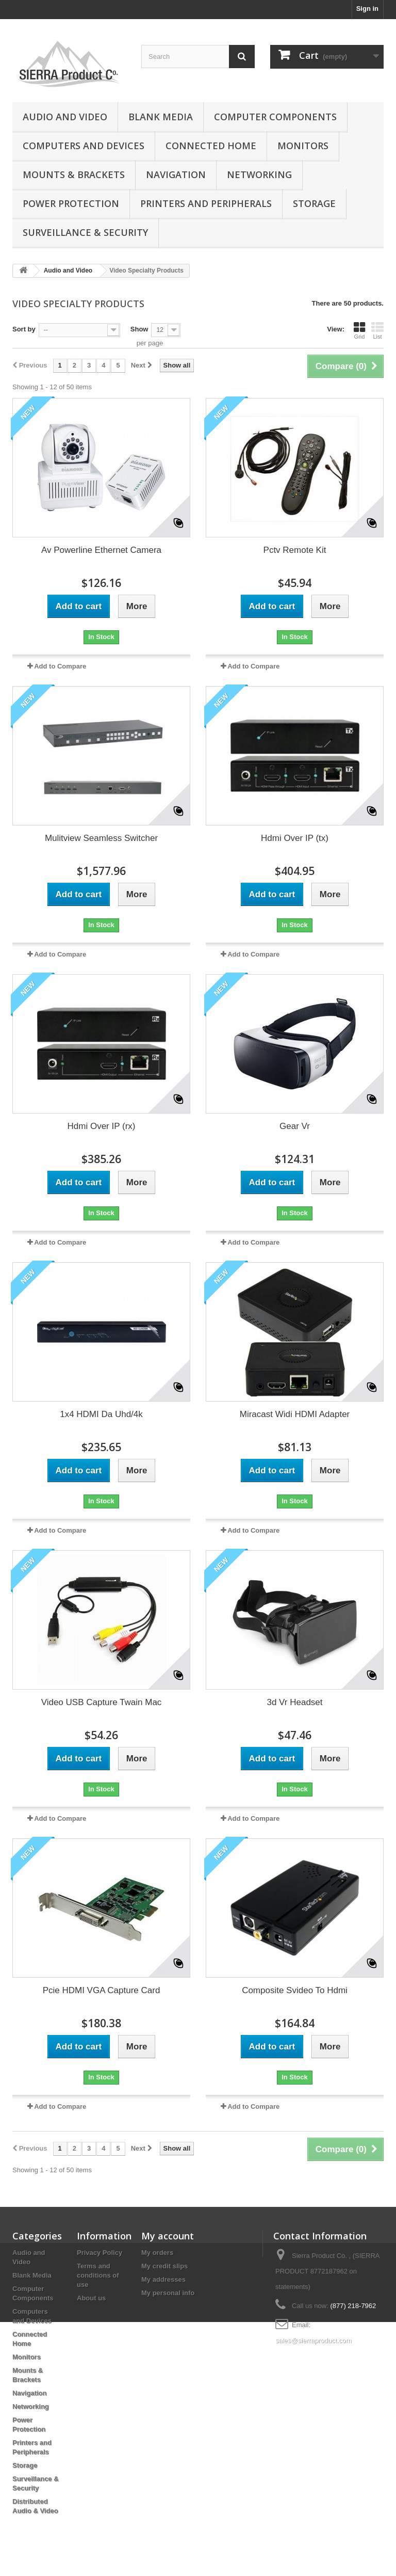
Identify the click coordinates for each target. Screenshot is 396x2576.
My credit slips (164, 2266)
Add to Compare (60, 666)
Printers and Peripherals (206, 203)
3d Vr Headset (294, 1702)
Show (139, 329)
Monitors (302, 145)
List (377, 330)
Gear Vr (294, 1126)
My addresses (163, 2279)
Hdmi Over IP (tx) (294, 838)
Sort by (24, 329)
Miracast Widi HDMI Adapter (295, 1414)
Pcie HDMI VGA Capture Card (101, 1990)
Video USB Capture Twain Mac (101, 1702)
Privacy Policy (99, 2252)
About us (91, 2298)
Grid (359, 330)
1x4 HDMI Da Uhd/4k (101, 1414)
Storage (314, 203)
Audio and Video (65, 116)
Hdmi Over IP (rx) (102, 1126)
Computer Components (275, 116)
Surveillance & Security (85, 232)
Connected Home (211, 145)
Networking (259, 174)
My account (167, 2236)
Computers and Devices (83, 145)
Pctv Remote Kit (294, 550)
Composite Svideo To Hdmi (295, 1990)
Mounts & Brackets (74, 174)
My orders (157, 2252)
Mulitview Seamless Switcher (101, 838)
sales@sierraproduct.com (313, 2340)
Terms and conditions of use (98, 2275)
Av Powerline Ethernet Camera (101, 550)
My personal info (167, 2293)
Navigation (176, 174)
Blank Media (160, 116)
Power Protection (71, 203)
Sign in (367, 8)
